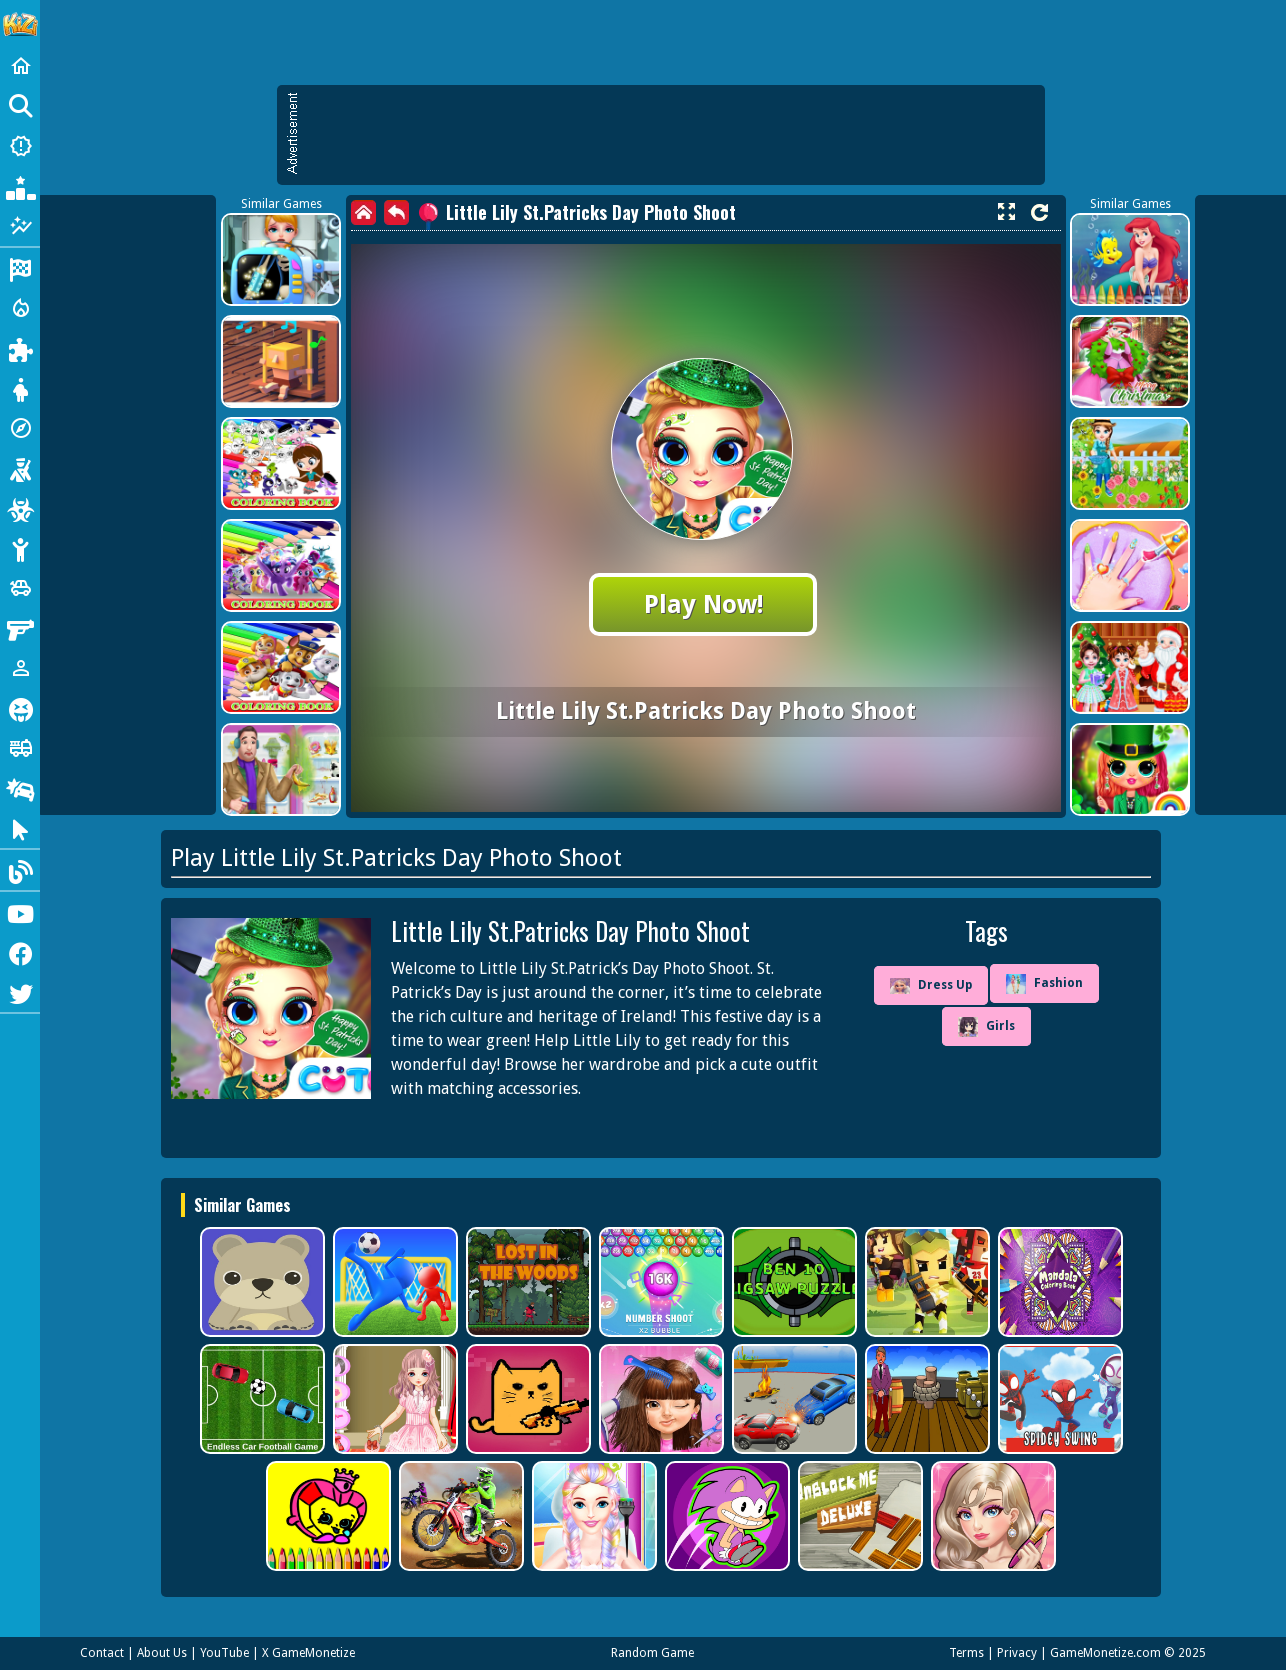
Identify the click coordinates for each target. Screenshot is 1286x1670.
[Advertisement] (671, 135)
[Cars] (20, 588)
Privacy (1017, 1653)
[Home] (20, 66)
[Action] (20, 308)
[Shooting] (20, 468)
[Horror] (20, 708)
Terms (966, 1653)
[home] (363, 212)
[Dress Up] (20, 388)
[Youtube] (20, 912)
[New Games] (20, 146)
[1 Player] (20, 668)
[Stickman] (20, 548)
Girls (986, 1027)
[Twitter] (20, 992)
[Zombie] (20, 508)
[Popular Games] (20, 186)
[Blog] (20, 870)
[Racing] (20, 268)
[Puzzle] (20, 348)
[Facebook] (20, 952)
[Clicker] (20, 828)
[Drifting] (20, 788)
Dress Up (931, 986)
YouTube (224, 1653)
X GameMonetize (308, 1653)
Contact (102, 1653)
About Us (162, 1653)
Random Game (652, 1653)
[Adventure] (20, 428)
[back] (396, 212)
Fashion (1044, 984)
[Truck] (20, 748)
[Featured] (20, 226)
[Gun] (20, 628)
